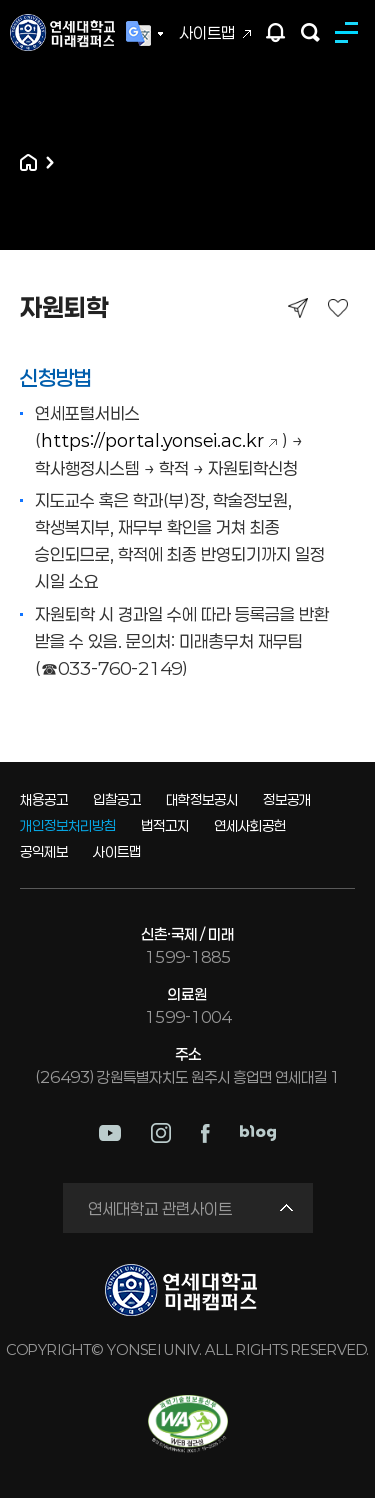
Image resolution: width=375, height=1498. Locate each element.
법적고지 (165, 825)
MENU (350, 32)
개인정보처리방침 (68, 825)
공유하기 (297, 307)
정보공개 (287, 799)
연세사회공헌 (250, 825)
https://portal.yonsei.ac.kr (152, 440)
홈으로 (28, 162)
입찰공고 (117, 799)
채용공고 (44, 799)
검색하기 (310, 32)
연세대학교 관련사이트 (160, 1208)
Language (145, 34)
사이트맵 (207, 32)
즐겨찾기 (337, 307)
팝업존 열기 (276, 32)
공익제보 (44, 851)
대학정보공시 (202, 799)
